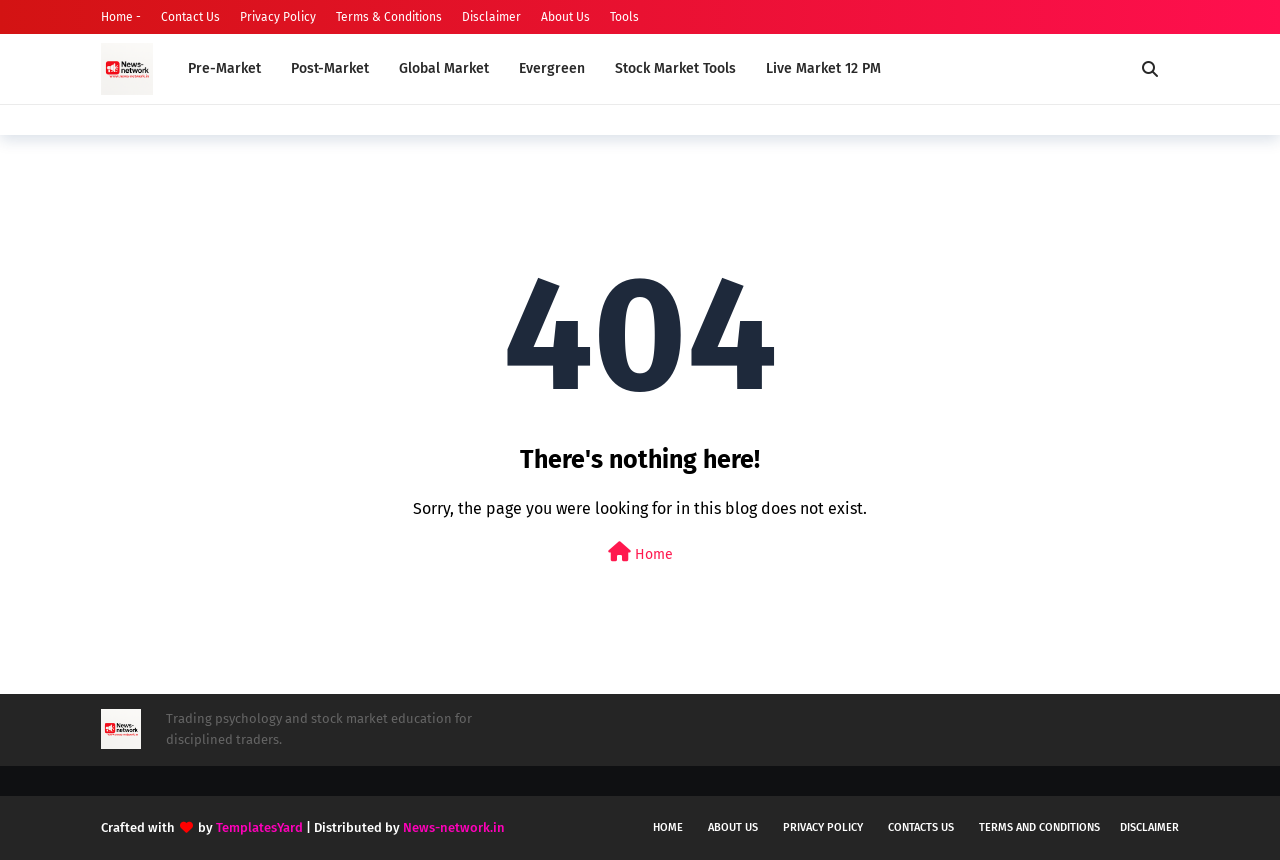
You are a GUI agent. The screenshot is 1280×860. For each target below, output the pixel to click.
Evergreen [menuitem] (552, 68)
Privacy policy (823, 827)
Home (640, 552)
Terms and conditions (1039, 827)
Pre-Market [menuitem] (224, 68)
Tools (624, 17)
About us (733, 827)
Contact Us (190, 17)
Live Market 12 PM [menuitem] (823, 68)
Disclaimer (491, 17)
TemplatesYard (259, 827)
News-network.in (454, 827)
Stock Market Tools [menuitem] (675, 68)
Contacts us (921, 827)
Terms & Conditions (389, 17)
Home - (121, 17)
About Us (565, 17)
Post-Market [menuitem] (330, 68)
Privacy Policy (278, 17)
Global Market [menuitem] (444, 68)
